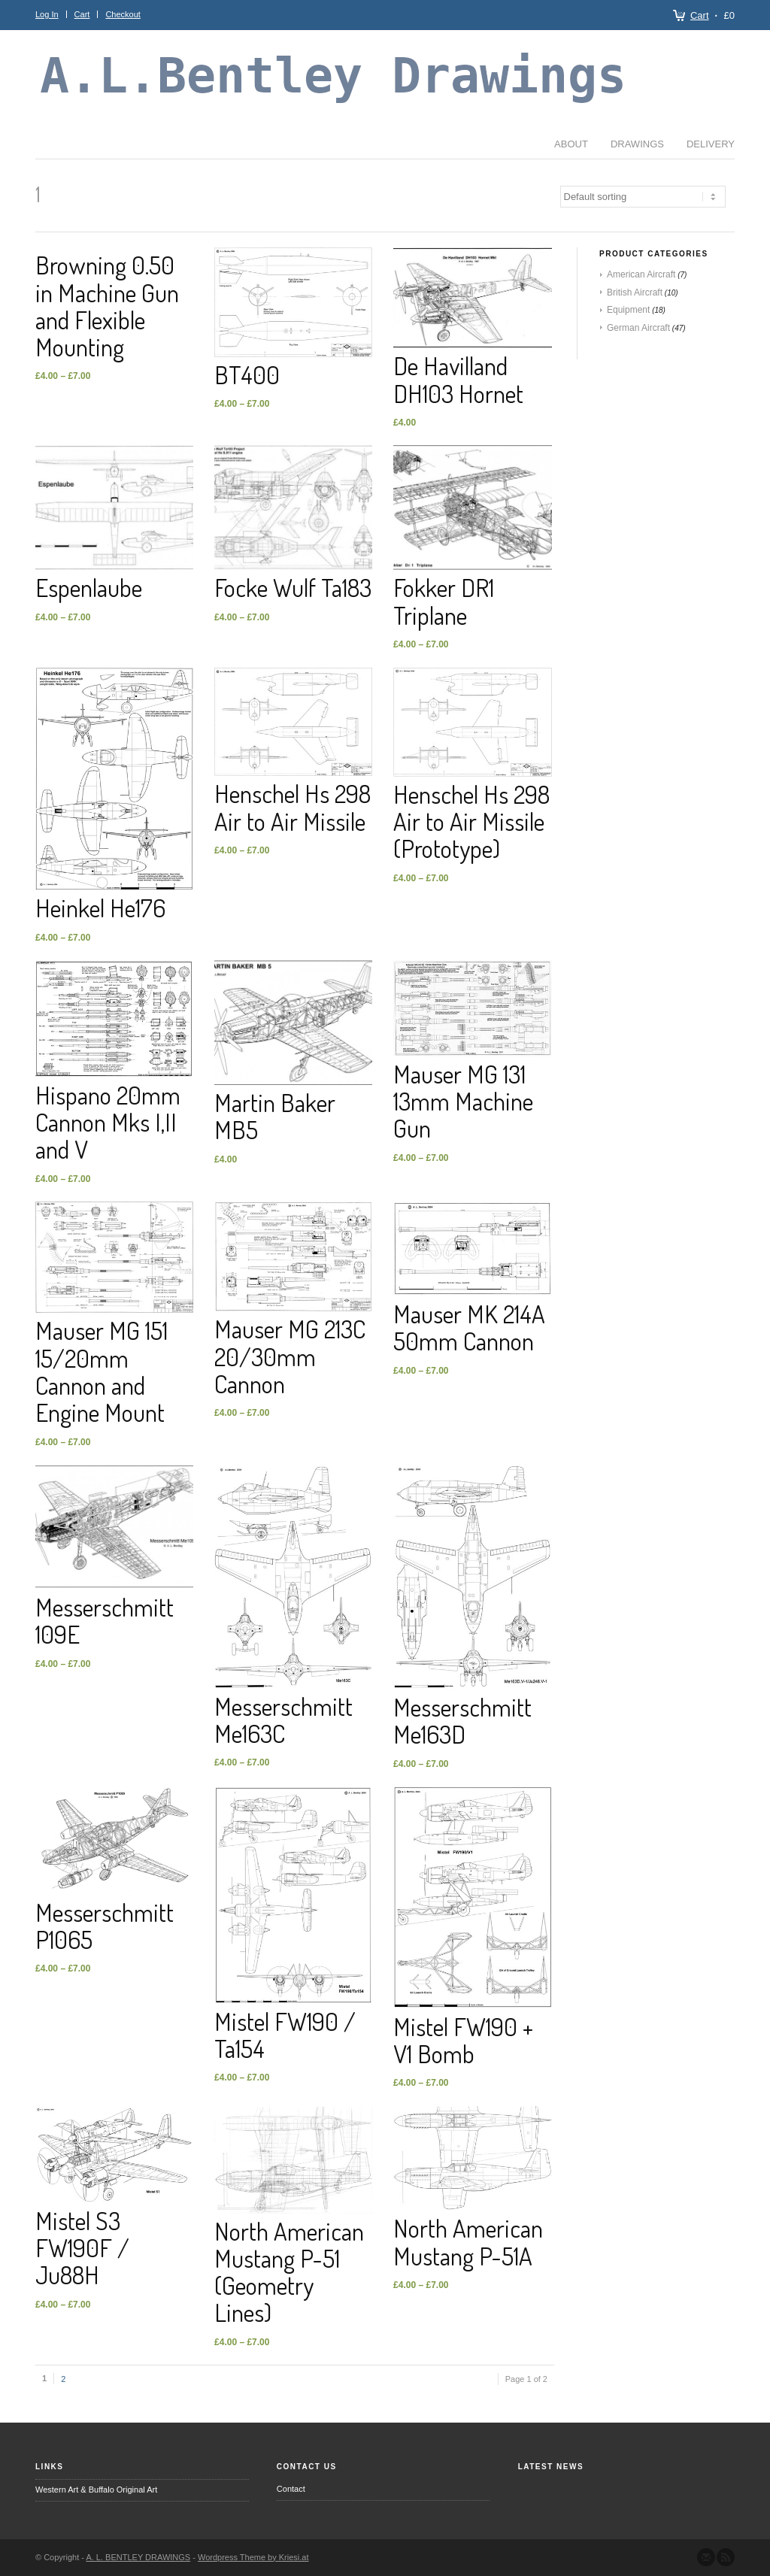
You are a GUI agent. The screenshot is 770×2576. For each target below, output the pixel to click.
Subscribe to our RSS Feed (726, 2557)
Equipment (628, 310)
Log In (47, 14)
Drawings (141, 144)
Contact (291, 2488)
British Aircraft (634, 292)
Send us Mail (706, 2557)
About (75, 144)
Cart (699, 15)
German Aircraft (638, 328)
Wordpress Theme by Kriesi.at (253, 2557)
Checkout (122, 14)
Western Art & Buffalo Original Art (96, 2489)
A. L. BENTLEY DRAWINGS (138, 2557)
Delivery (214, 144)
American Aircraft (641, 274)
